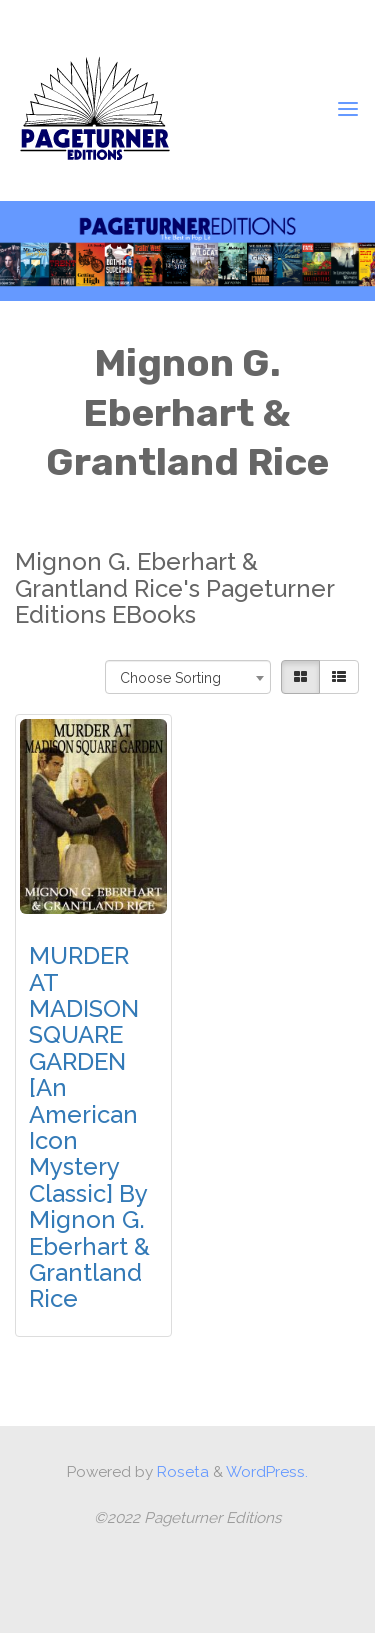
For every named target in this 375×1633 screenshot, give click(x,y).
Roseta (181, 1472)
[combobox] (189, 676)
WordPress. (267, 1472)
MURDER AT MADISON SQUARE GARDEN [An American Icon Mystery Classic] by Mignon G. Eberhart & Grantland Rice (89, 1127)
